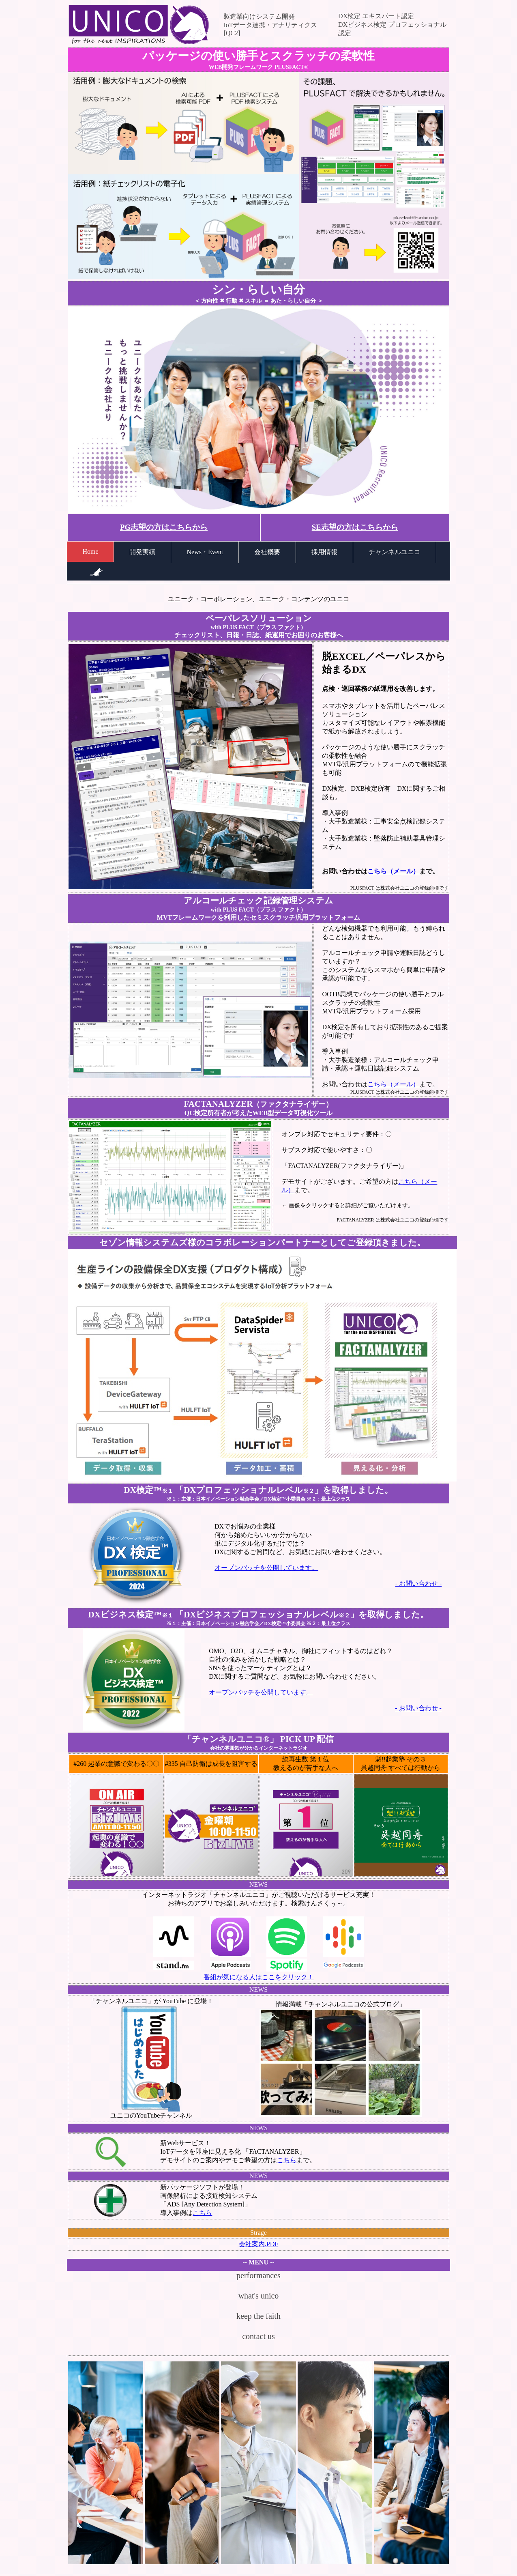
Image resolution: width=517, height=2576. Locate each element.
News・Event (205, 551)
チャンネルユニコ (394, 551)
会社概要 (267, 551)
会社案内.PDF (258, 2244)
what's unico (258, 2295)
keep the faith (258, 2316)
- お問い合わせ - (418, 1583)
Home (90, 551)
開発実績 (142, 551)
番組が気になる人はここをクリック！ (259, 1977)
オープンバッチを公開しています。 (266, 1567)
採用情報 (324, 551)
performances (258, 2275)
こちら (286, 2160)
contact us (258, 2336)
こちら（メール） (393, 871)
